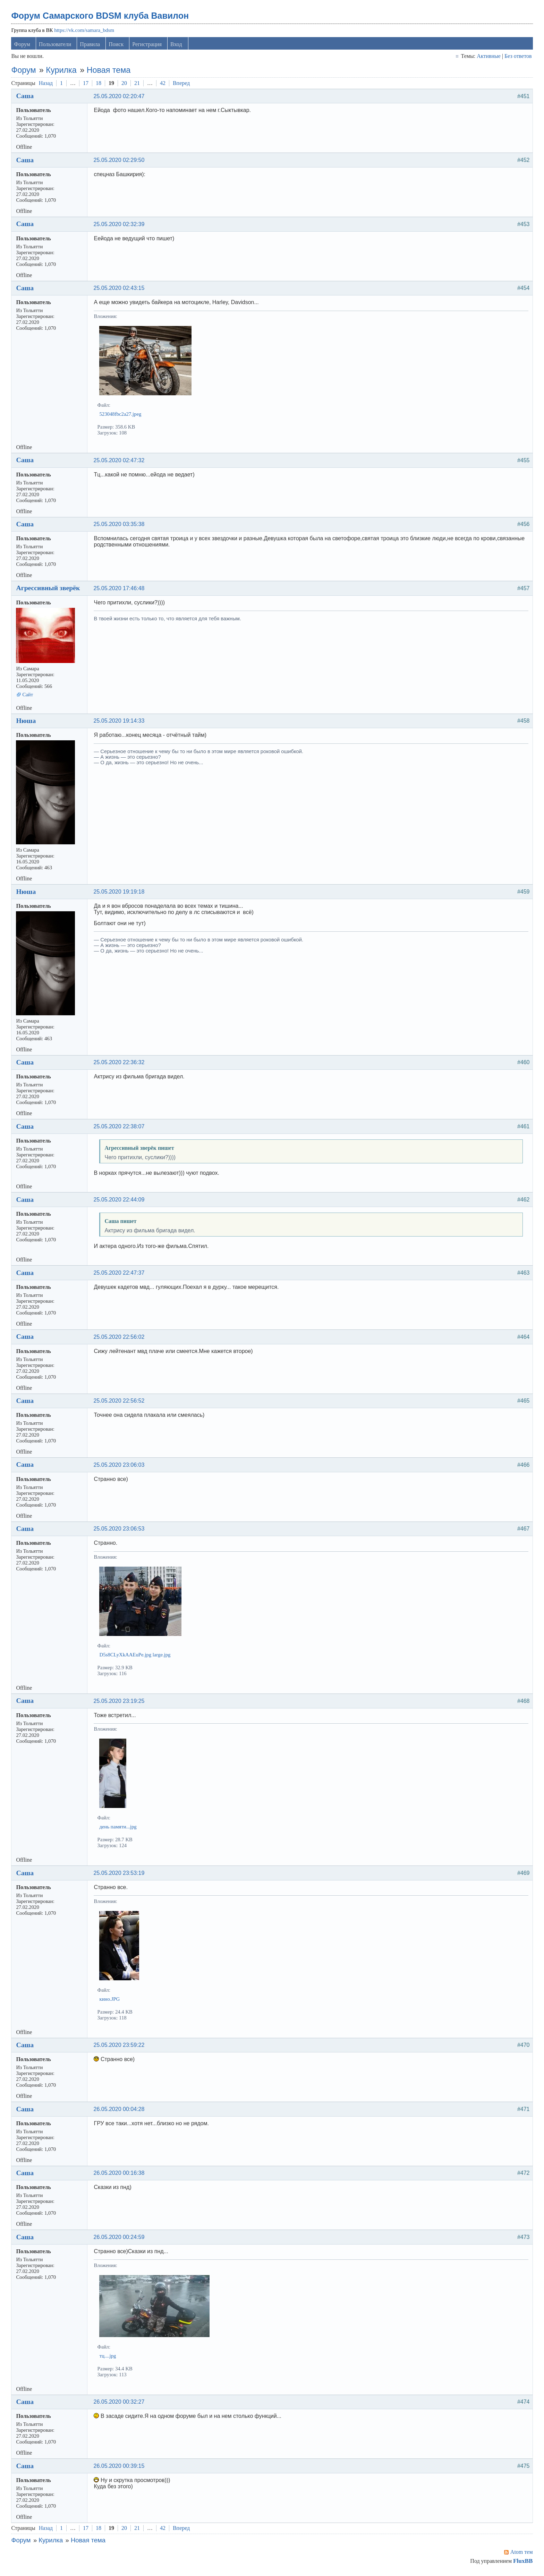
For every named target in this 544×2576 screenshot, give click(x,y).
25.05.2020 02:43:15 (120, 290)
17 (87, 85)
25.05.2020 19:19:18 (120, 894)
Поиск (117, 46)
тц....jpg (109, 2358)
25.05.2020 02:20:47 (120, 98)
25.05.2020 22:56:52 (120, 1403)
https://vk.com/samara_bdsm (85, 32)
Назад (47, 85)
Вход (177, 46)
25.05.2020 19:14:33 (120, 723)
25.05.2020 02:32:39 (120, 226)
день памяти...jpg (119, 1829)
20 (125, 85)
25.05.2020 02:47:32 (120, 462)
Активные (488, 58)
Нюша (27, 722)
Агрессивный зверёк (49, 590)
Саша (26, 98)
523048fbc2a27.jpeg (122, 416)
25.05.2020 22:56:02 (120, 1339)
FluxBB (522, 2563)
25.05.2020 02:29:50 (120, 162)
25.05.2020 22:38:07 (120, 1128)
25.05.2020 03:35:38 (120, 526)
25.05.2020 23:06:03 (120, 1467)
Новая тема (110, 72)
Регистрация (148, 46)
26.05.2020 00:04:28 (120, 2111)
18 (99, 85)
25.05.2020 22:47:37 (120, 1275)
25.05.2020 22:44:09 (120, 1202)
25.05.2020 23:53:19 (120, 1875)
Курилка (62, 72)
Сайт (29, 696)
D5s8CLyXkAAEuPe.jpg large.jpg (136, 1657)
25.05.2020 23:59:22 (120, 2047)
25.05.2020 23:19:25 (120, 1703)
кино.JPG (111, 2001)
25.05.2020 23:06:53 (120, 1531)
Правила (91, 46)
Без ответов (516, 58)
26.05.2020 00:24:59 (120, 2239)
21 (138, 85)
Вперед (182, 85)
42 (164, 85)
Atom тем (520, 2554)
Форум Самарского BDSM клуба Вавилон (101, 18)
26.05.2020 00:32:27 (120, 2404)
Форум (23, 46)
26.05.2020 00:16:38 (120, 2175)
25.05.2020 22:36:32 (120, 1065)
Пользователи (56, 46)
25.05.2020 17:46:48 (120, 590)
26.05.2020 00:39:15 (120, 2468)
